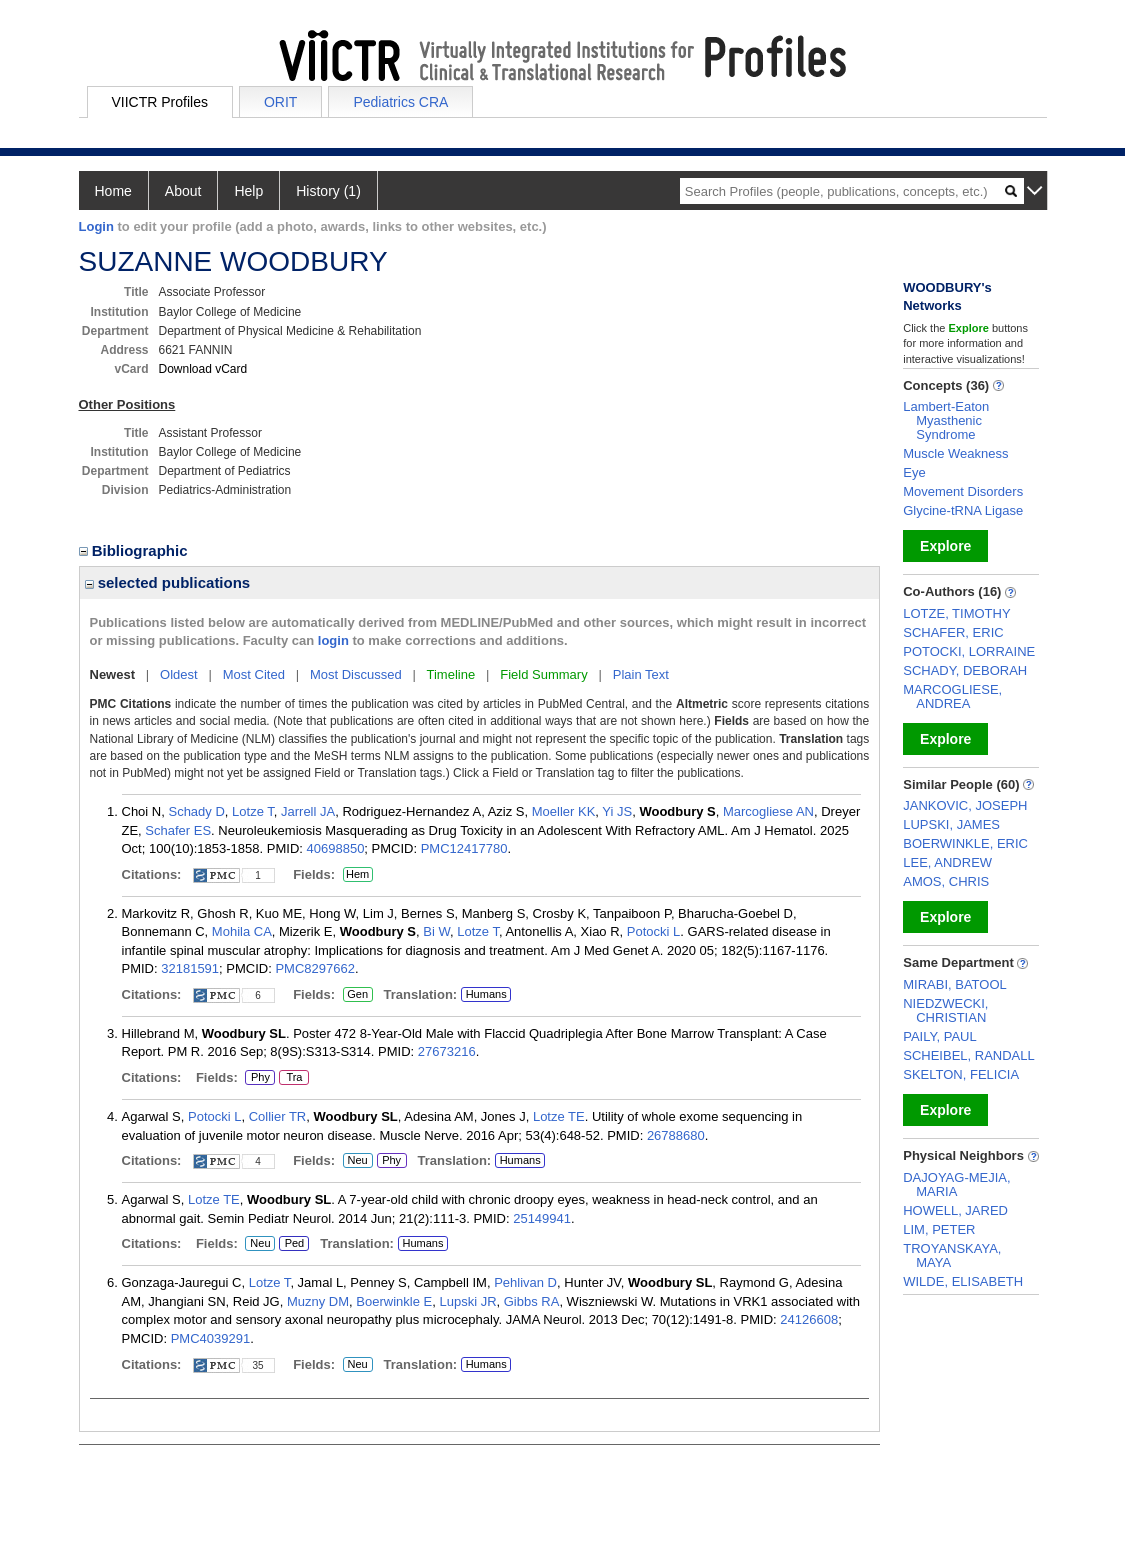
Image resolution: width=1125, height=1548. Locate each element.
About (183, 191)
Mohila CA (242, 931)
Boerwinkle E (394, 1301)
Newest (113, 674)
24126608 (809, 1319)
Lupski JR (467, 1301)
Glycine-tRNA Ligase (963, 510)
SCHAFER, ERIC (953, 632)
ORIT (280, 102)
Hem (358, 875)
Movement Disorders (963, 491)
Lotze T (253, 811)
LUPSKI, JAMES (951, 824)
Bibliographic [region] (135, 550)
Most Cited (254, 674)
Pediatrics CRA (400, 102)
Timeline (451, 674)
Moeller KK (564, 811)
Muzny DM (318, 1301)
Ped (291, 1244)
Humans (486, 994)
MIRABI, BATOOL (955, 984)
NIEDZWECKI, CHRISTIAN (945, 1010)
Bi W (436, 931)
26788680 (676, 1135)
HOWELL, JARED (955, 1210)
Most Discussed (356, 674)
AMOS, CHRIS (946, 881)
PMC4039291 (211, 1338)
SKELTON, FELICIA (961, 1074)
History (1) (328, 191)
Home (113, 191)
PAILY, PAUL (939, 1036)
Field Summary (543, 674)
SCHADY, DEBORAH (965, 670)
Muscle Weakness (955, 453)
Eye (914, 472)
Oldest (179, 674)
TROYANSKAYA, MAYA (952, 1255)
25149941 (542, 1218)
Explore (945, 546)
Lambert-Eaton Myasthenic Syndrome (946, 420)
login (333, 640)
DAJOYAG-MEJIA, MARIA (956, 1184)
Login (96, 226)
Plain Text (641, 674)
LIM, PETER (939, 1229)
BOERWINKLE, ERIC (965, 843)
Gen (355, 995)
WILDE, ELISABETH (963, 1281)
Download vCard (203, 369)
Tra (294, 1078)
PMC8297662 (315, 968)
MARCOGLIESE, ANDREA (952, 696)
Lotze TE (559, 1116)
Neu (355, 1161)
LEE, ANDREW (947, 862)
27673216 (447, 1051)
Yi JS (617, 811)
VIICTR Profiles (160, 102)
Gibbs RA (532, 1301)
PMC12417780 (464, 848)
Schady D (196, 811)
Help (248, 191)
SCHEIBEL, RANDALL (969, 1055)
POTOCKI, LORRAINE (969, 651)
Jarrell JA (308, 811)
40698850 (336, 848)
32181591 (190, 968)
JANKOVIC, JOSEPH (965, 805)
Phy (260, 1078)
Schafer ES (178, 830)
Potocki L (653, 931)
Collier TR (278, 1116)
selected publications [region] (168, 582)
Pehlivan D (525, 1282)
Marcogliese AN (768, 811)
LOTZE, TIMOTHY (956, 613)
